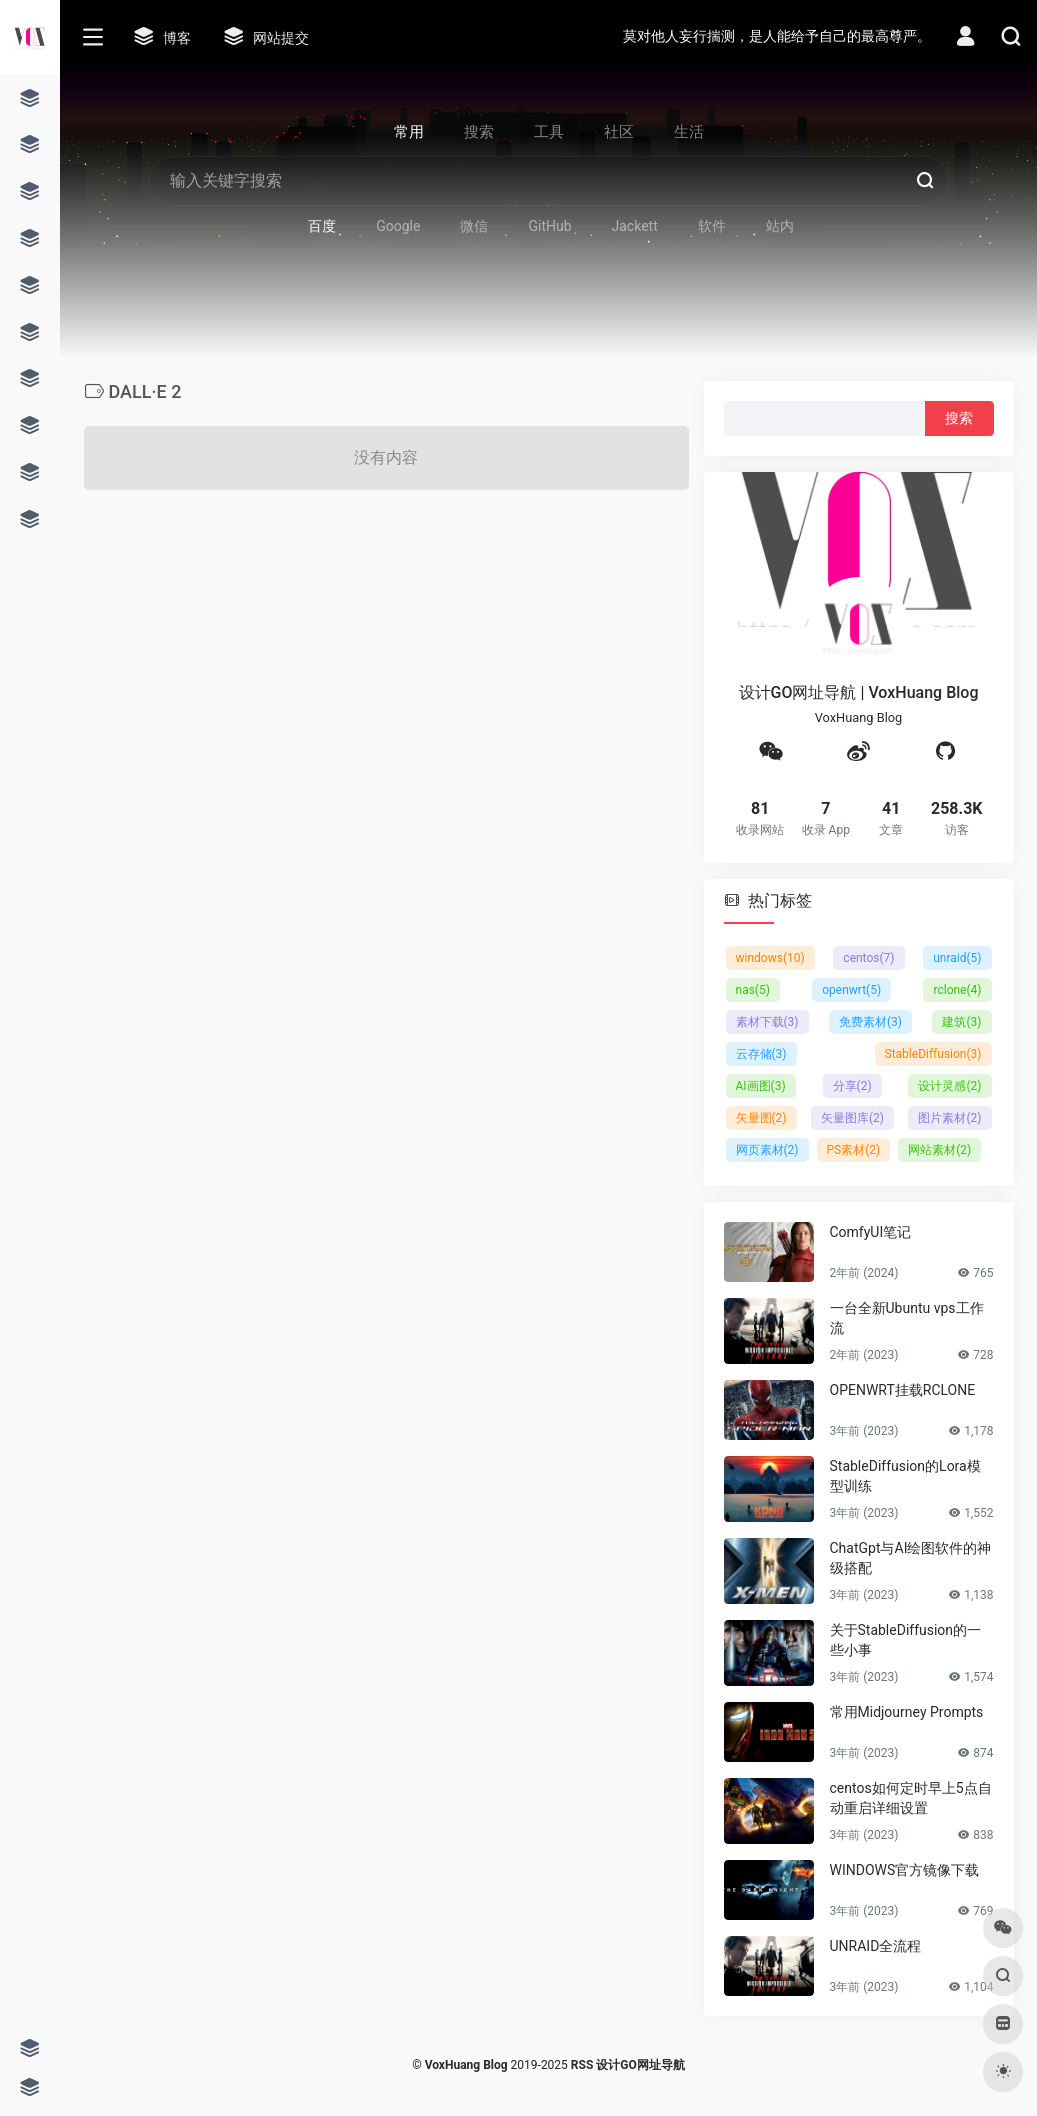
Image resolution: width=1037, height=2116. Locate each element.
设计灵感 (949, 1086)
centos (868, 958)
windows (770, 958)
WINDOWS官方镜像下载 (905, 1870)
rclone (957, 990)
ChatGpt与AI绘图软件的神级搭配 (911, 1558)
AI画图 (761, 1086)
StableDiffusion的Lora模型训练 (905, 1476)
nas (753, 990)
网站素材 (939, 1150)
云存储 (761, 1054)
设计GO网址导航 (640, 2065)
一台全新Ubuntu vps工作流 (907, 1318)
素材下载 (767, 1022)
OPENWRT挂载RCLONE (903, 1390)
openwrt (851, 990)
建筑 (961, 1022)
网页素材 (767, 1150)
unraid (957, 958)
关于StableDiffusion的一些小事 (906, 1640)
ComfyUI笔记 (871, 1232)
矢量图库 (852, 1118)
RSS (582, 2065)
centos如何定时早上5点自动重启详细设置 (911, 1798)
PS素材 (854, 1150)
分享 (852, 1086)
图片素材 (949, 1118)
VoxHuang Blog (466, 2065)
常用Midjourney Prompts (907, 1712)
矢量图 (761, 1118)
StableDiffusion (933, 1054)
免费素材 (870, 1022)
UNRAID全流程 (876, 1946)
